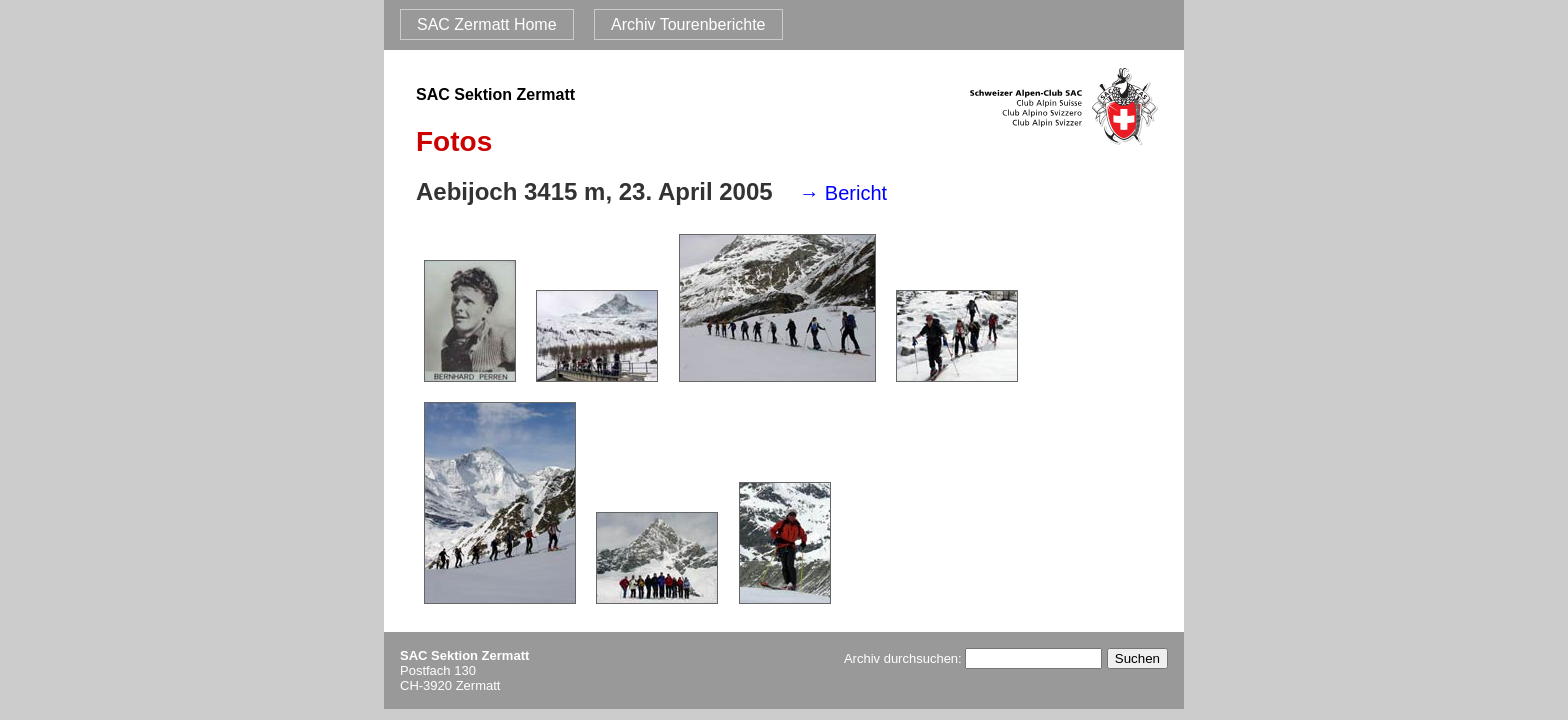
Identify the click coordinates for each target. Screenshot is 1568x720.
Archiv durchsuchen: (973, 658)
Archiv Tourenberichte (688, 24)
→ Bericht (843, 193)
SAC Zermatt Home (487, 24)
